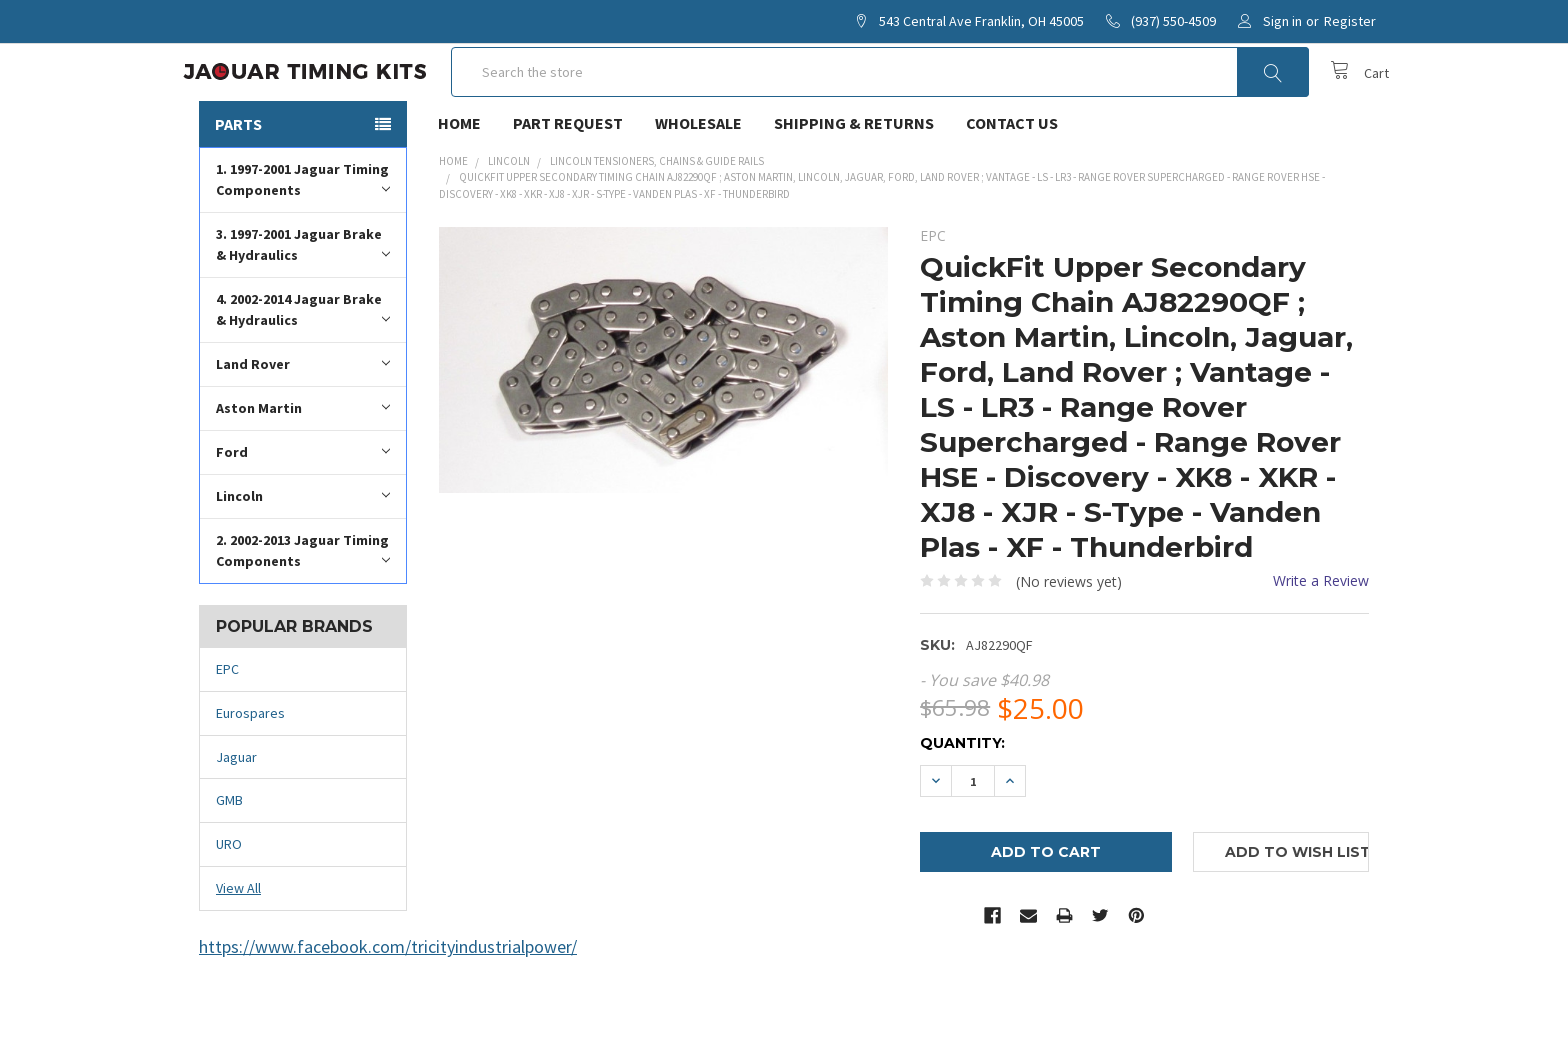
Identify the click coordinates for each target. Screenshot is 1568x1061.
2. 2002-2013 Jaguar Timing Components (303, 608)
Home (459, 181)
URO (229, 902)
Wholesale (698, 181)
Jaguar (236, 815)
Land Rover (303, 421)
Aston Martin (303, 465)
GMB (229, 859)
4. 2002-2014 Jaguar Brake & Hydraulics (303, 367)
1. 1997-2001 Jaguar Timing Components (303, 237)
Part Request (568, 181)
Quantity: (962, 801)
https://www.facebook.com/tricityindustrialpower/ (388, 1004)
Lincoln (303, 553)
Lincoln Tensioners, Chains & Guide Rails (657, 219)
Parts (238, 182)
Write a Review (1321, 638)
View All (238, 946)
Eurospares (250, 771)
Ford (303, 509)
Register (1350, 21)
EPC (227, 727)
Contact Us (1012, 181)
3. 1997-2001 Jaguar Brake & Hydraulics (303, 302)
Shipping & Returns (854, 181)
